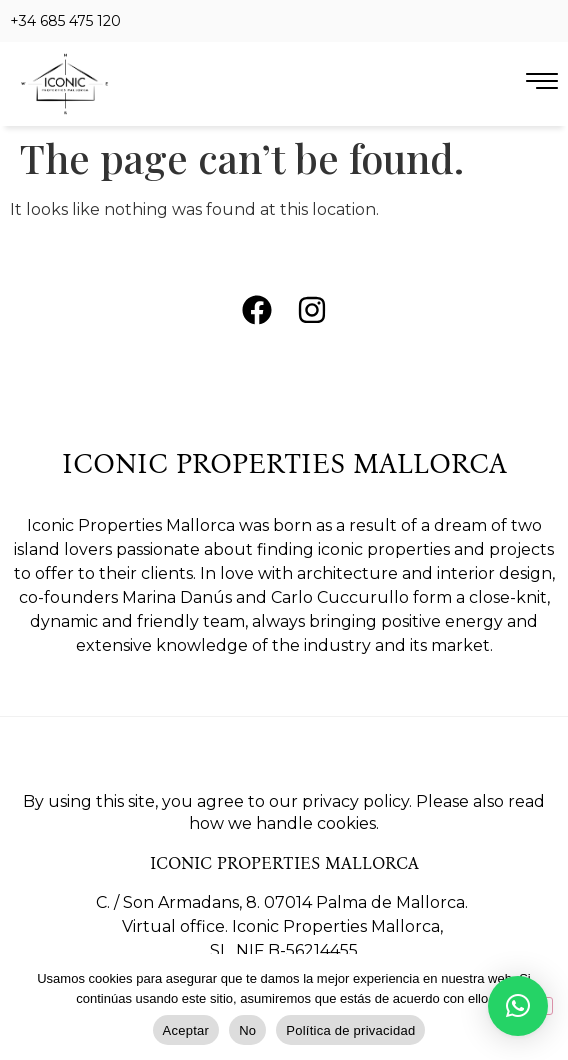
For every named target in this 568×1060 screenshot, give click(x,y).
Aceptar (186, 1030)
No (247, 1030)
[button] (518, 1006)
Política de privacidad (350, 1030)
